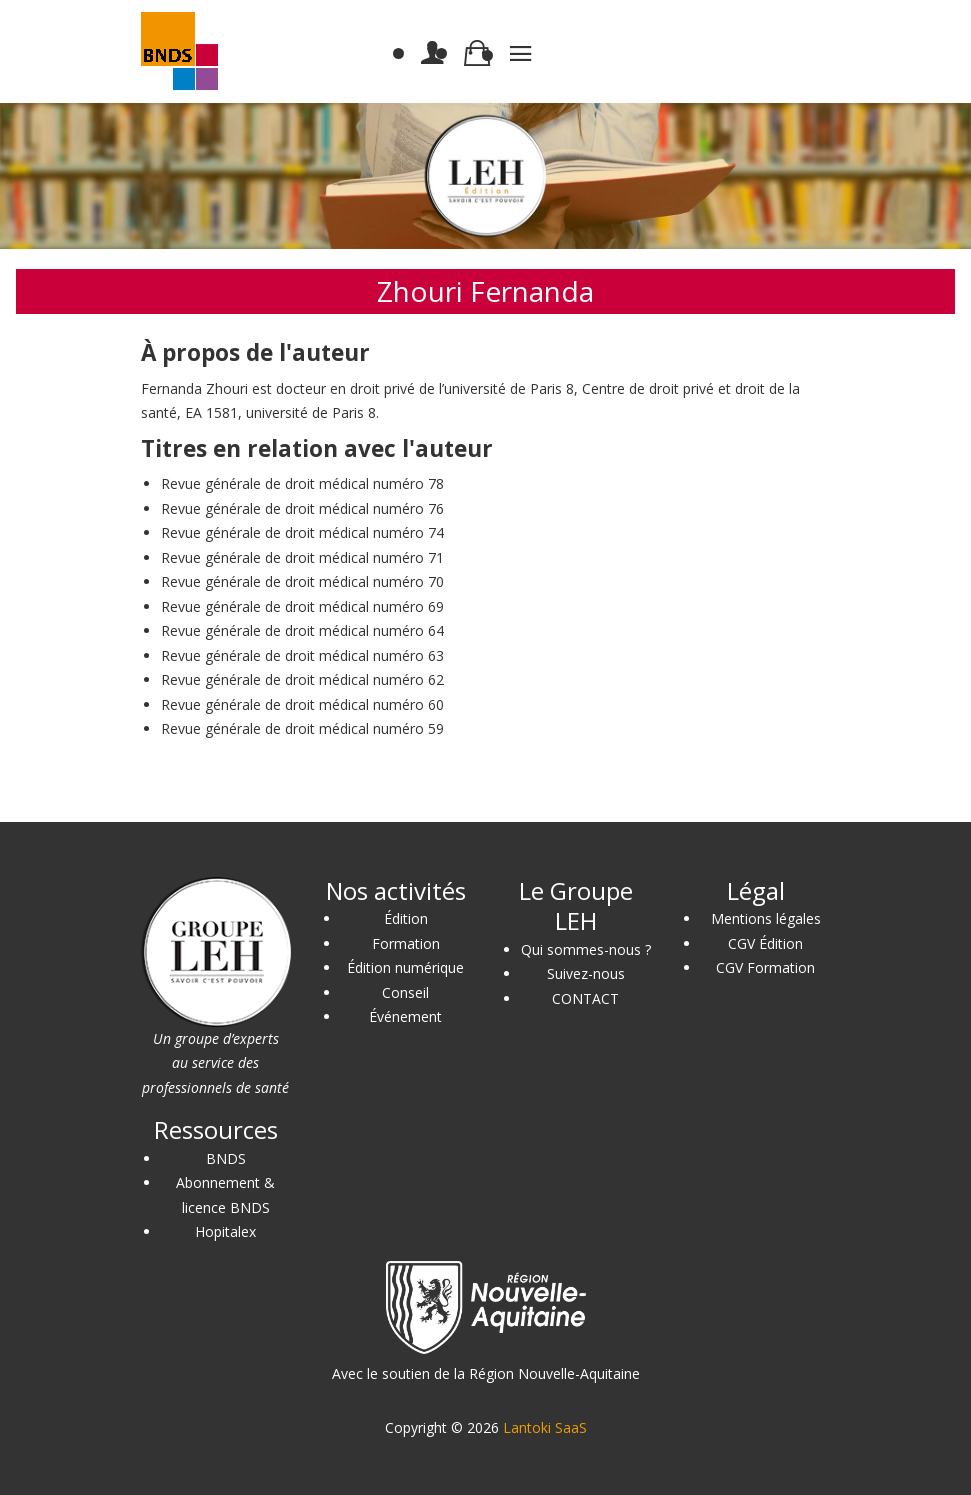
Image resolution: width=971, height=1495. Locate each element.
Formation (406, 943)
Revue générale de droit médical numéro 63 (302, 655)
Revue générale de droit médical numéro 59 (302, 728)
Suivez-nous (586, 973)
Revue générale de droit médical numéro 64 (302, 630)
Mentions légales (766, 918)
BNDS (226, 1158)
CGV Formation (765, 967)
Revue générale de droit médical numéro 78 (302, 483)
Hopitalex (225, 1231)
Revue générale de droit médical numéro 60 (302, 704)
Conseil (405, 992)
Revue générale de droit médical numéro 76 (302, 508)
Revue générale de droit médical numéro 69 (302, 606)
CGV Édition (765, 943)
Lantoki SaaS (545, 1427)
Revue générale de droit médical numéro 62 (302, 679)
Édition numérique (405, 967)
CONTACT (585, 998)
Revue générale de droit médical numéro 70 (302, 581)
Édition (406, 918)
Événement (405, 1016)
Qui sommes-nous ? (586, 949)
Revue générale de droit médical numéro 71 (302, 557)
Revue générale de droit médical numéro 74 (302, 532)
